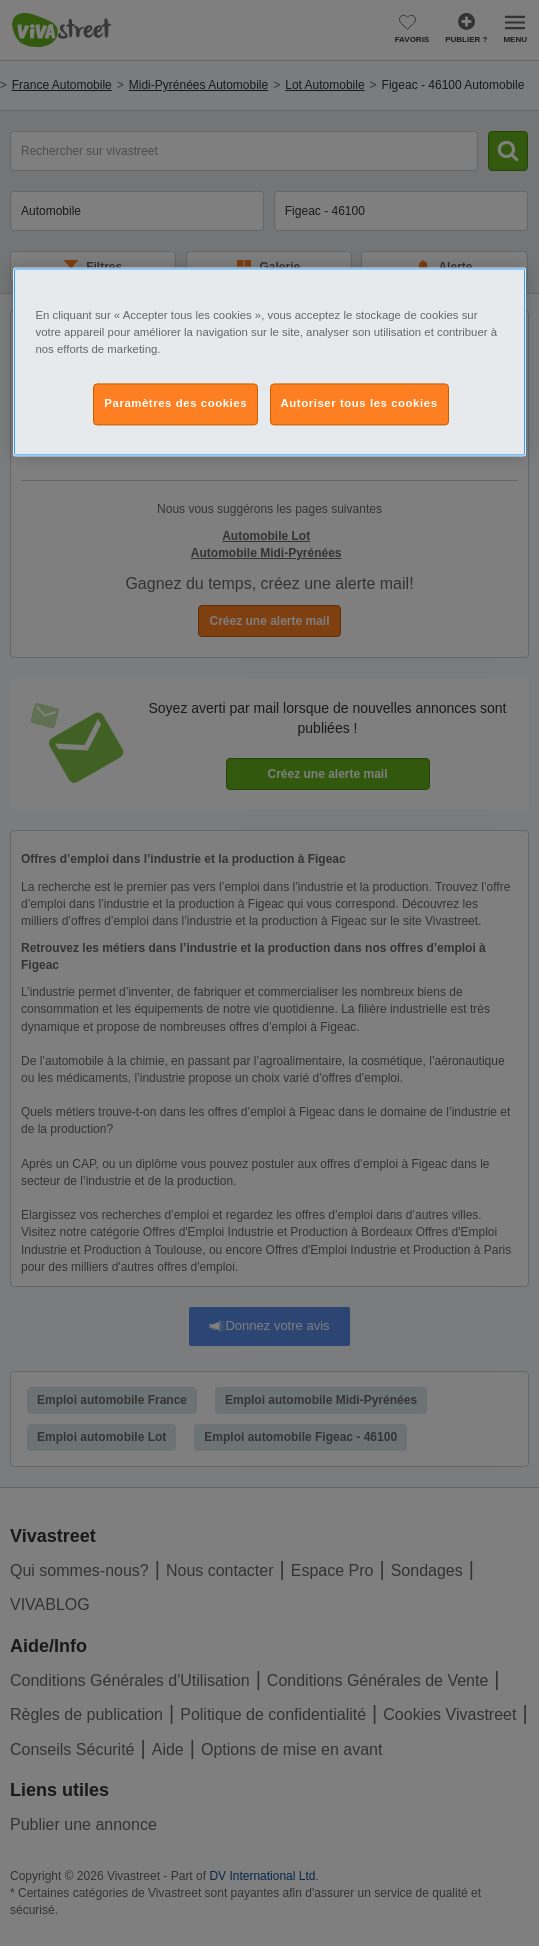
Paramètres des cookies (175, 403)
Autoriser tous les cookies (359, 403)
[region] (269, 361)
